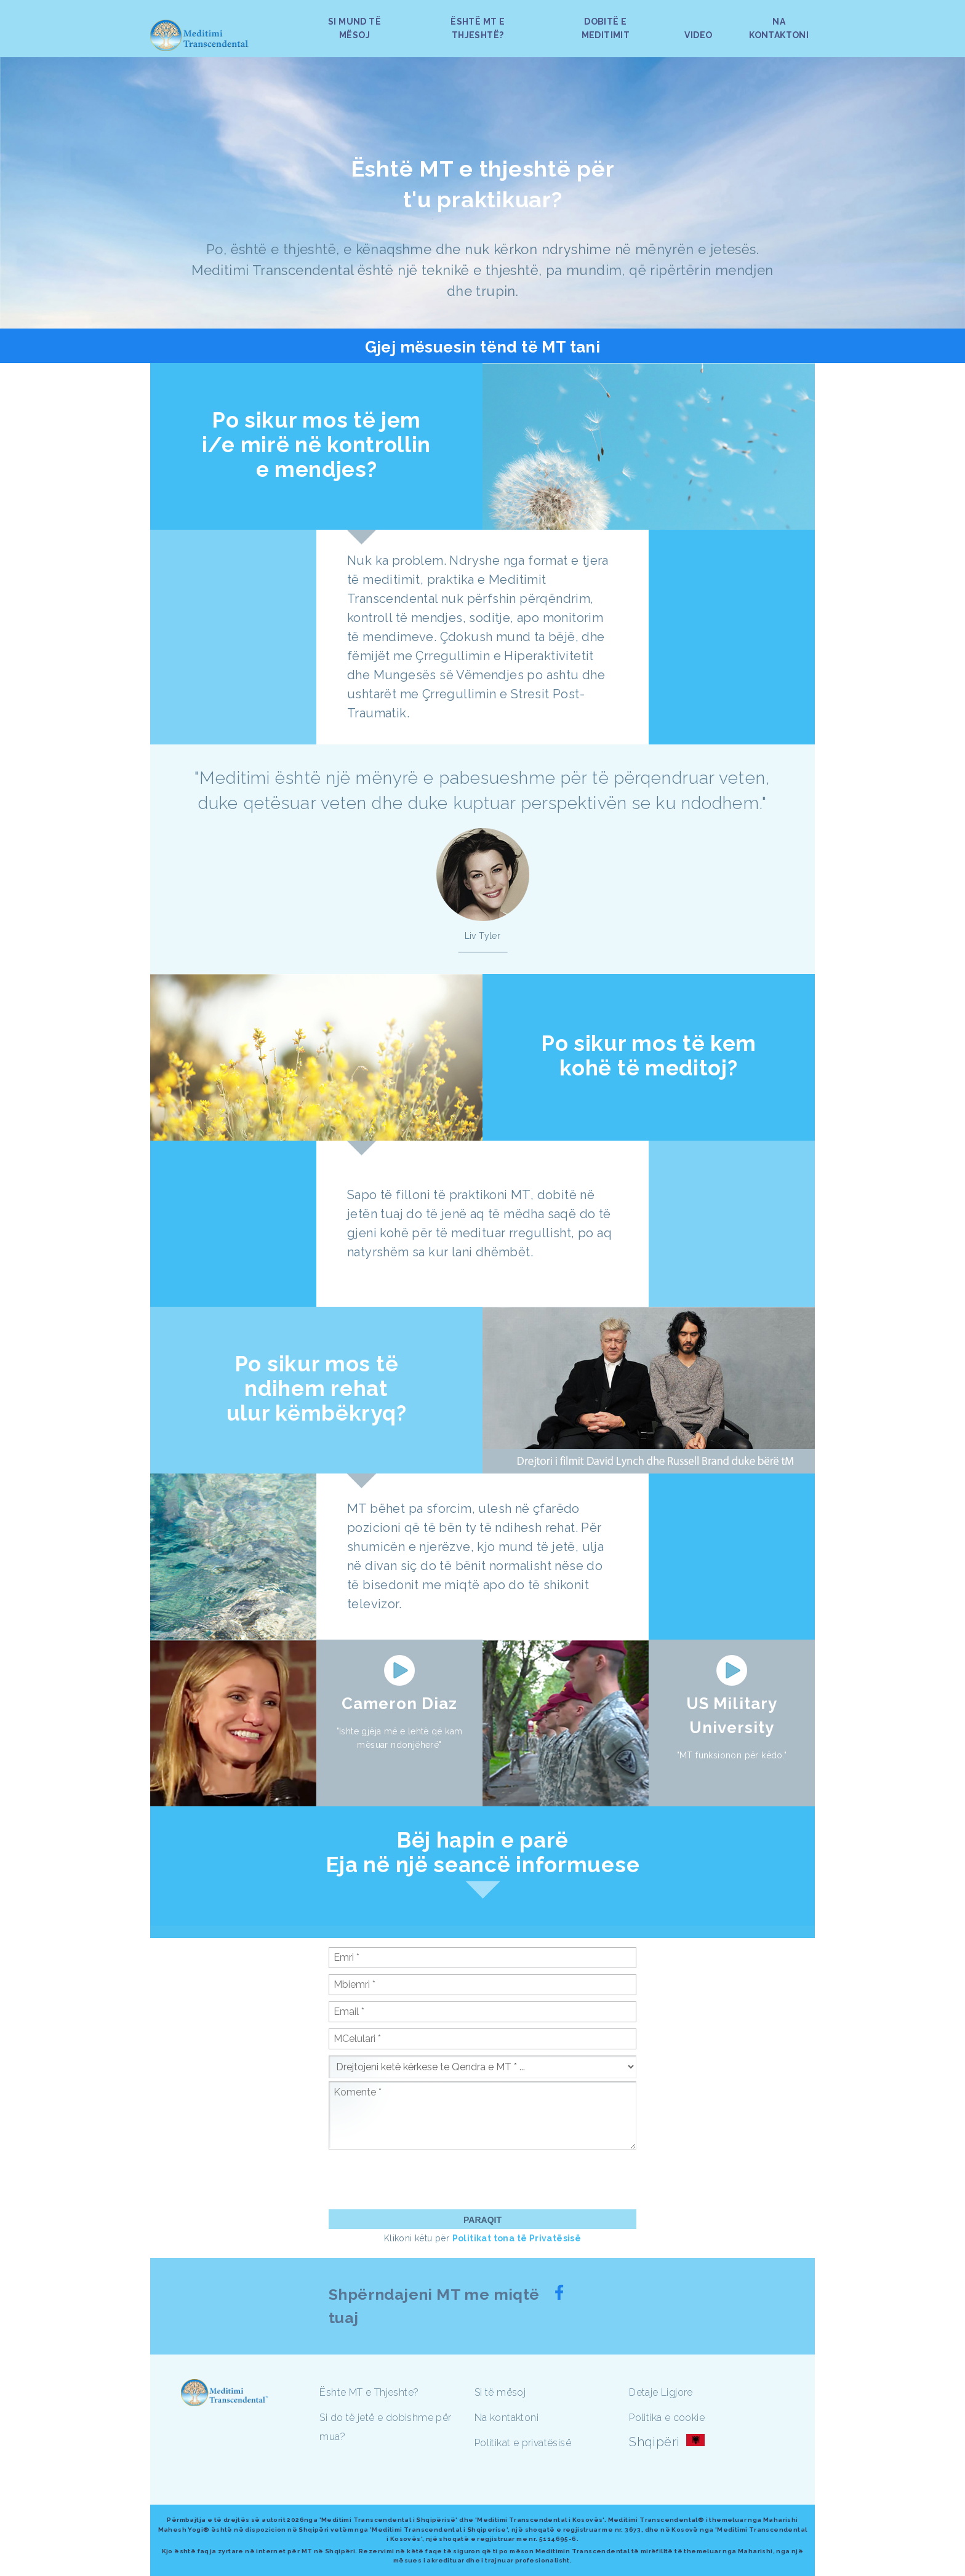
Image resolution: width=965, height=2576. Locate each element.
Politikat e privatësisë (522, 2443)
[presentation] (422, 2179)
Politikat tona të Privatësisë (517, 2238)
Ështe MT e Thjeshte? (368, 2392)
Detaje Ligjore (661, 2392)
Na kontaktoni (506, 2417)
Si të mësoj (500, 2392)
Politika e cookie (667, 2417)
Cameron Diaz (399, 1703)
